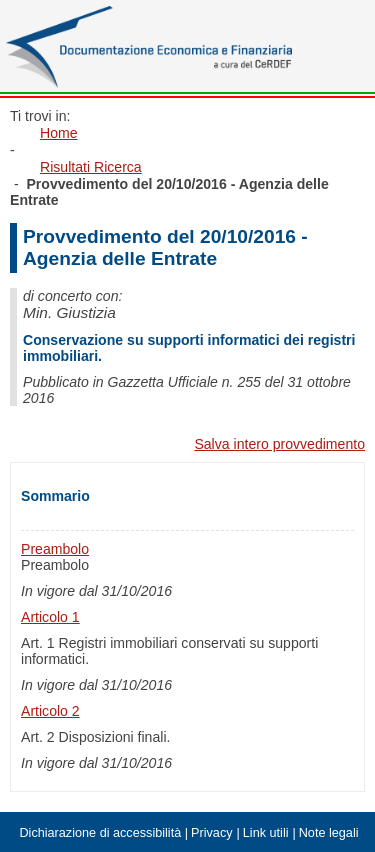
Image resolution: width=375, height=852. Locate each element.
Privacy (212, 833)
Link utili (266, 833)
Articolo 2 (50, 711)
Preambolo (55, 549)
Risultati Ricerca (91, 167)
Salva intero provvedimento (279, 444)
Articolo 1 (50, 617)
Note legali (329, 833)
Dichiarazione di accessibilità (100, 833)
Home (59, 133)
